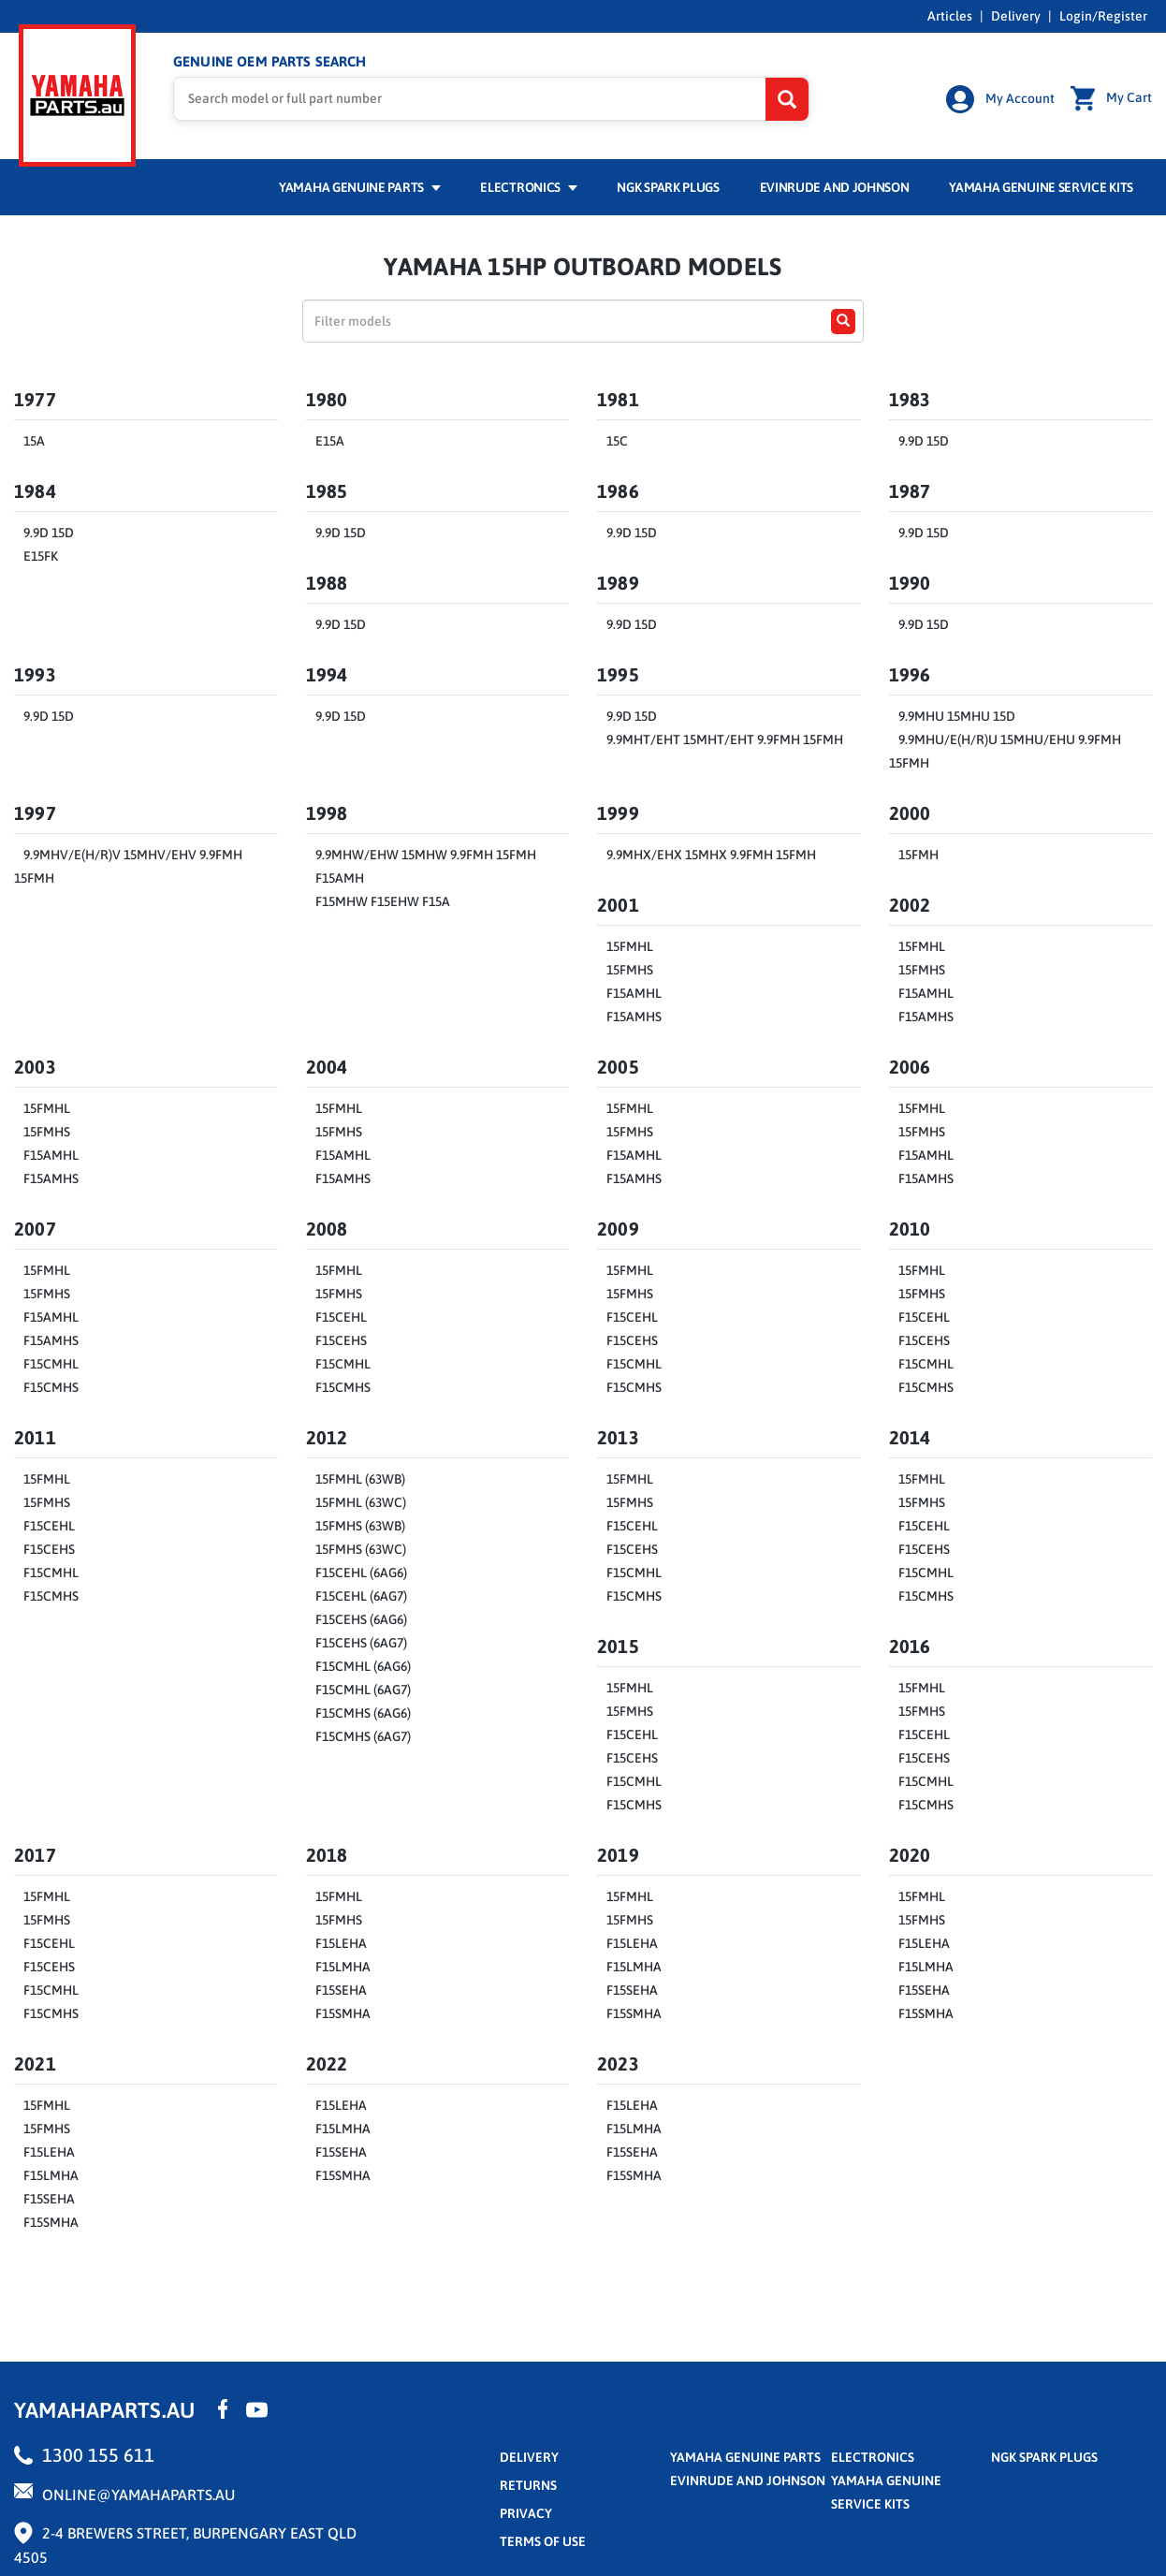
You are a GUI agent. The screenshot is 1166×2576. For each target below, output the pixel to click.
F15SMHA (343, 2010)
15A (34, 438)
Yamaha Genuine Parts (360, 184)
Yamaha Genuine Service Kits (1041, 184)
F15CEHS (341, 1337)
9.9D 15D (923, 438)
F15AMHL (634, 990)
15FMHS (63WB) (360, 1522)
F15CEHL (341, 1314)
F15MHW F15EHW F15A (382, 898)
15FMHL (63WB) (360, 1476)
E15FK (40, 553)
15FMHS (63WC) (360, 1546)
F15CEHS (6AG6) (361, 1616)
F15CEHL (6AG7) (361, 1593)
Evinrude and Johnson (835, 184)
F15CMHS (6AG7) (363, 1733)
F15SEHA (341, 1987)
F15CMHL (51, 1361)
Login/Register (1103, 15)
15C (617, 438)
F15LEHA (341, 1940)
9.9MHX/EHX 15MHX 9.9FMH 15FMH (711, 851)
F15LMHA (343, 1963)
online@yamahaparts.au (138, 2491)
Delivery (1016, 15)
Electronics (528, 184)
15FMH (918, 851)
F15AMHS (634, 1013)
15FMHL (629, 943)
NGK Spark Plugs (668, 184)
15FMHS (629, 966)
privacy (526, 2510)
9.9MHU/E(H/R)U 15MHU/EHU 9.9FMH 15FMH (1005, 748)
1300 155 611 (98, 2452)
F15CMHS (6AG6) (363, 1710)
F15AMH (339, 875)
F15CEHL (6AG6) (361, 1569)
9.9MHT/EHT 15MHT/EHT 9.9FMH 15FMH (724, 736)
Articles (949, 15)
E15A (329, 438)
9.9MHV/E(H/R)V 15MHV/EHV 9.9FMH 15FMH (128, 863)
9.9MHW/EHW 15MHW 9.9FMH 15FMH (425, 851)
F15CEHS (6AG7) (361, 1639)
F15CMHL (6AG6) (363, 1663)
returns (528, 2482)
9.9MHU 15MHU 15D (956, 713)
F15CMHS (51, 1384)
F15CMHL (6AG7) (363, 1686)
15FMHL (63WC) (360, 1499)
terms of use (543, 2538)
